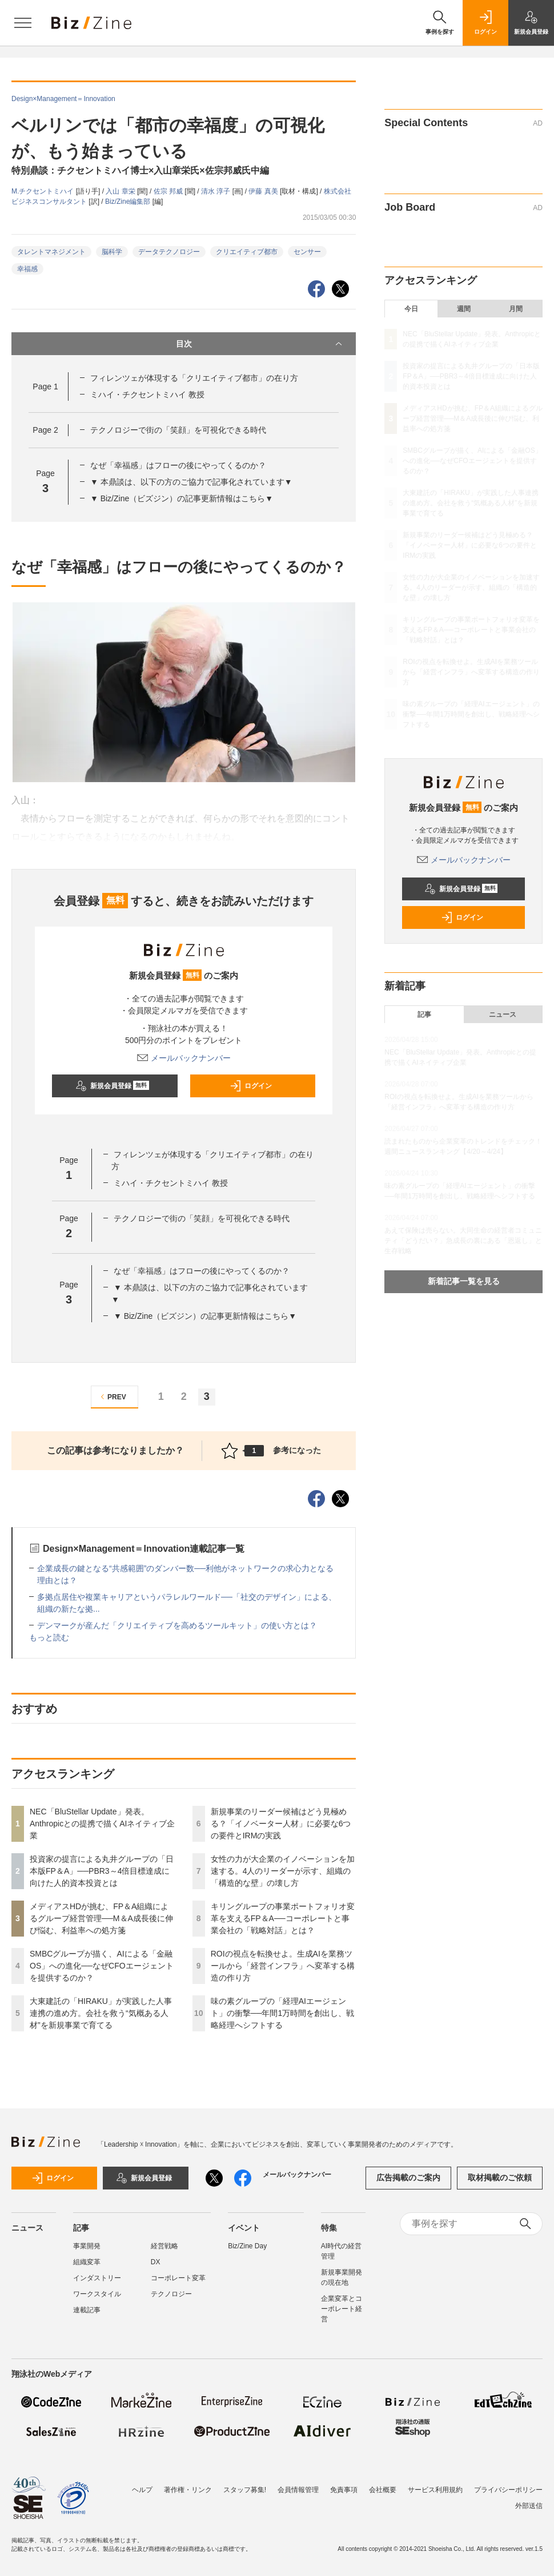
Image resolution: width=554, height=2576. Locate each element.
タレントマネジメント (51, 252)
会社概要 (382, 2490)
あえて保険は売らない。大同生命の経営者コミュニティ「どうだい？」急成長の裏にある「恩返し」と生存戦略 (463, 1240)
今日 (411, 309)
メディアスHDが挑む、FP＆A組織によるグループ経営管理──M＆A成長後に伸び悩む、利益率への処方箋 (101, 1918)
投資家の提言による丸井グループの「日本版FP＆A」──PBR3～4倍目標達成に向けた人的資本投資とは (102, 1870)
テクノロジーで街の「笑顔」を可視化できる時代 (178, 429)
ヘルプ (142, 2490)
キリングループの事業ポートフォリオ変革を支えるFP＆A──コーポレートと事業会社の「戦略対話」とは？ (283, 1918)
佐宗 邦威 (169, 191)
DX (155, 2262)
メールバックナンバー (184, 1057)
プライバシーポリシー (508, 2490)
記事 (424, 1015)
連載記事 (87, 2310)
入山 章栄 (121, 191)
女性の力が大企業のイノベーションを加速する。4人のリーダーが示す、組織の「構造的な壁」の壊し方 (283, 1870)
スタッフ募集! (244, 2490)
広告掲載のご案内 (408, 2177)
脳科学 (112, 252)
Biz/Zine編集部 (128, 202)
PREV (112, 1397)
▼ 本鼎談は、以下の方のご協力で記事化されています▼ (191, 481)
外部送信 (529, 2506)
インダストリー (97, 2278)
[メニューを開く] (23, 23)
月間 (516, 309)
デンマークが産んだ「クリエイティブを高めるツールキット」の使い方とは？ (177, 1625)
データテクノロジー (169, 252)
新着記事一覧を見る (464, 1281)
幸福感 (27, 269)
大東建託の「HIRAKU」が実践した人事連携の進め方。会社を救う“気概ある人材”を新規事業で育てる (101, 2013)
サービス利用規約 (435, 2490)
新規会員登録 (112, 1086)
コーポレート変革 (178, 2278)
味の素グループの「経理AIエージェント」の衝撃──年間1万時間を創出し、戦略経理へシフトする (283, 2013)
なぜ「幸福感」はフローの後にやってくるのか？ (178, 465)
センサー (307, 252)
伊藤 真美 (264, 191)
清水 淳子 (216, 191)
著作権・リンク (188, 2490)
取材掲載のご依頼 (500, 2177)
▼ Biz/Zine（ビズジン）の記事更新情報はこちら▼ (181, 498)
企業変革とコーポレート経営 (341, 2309)
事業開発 (87, 2246)
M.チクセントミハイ (43, 191)
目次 (260, 343)
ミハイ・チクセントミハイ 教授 (147, 394)
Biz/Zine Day (247, 2246)
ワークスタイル (97, 2294)
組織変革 (87, 2262)
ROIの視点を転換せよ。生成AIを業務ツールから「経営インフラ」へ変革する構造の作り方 (283, 1965)
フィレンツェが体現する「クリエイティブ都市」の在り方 (194, 378)
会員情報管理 (298, 2490)
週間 (464, 309)
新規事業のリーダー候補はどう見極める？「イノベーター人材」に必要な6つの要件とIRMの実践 (281, 1823)
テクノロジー (171, 2294)
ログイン (251, 1086)
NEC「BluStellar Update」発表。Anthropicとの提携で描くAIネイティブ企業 (102, 1823)
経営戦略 (164, 2246)
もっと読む (49, 1637)
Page (45, 386)
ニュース (502, 1015)
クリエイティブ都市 (247, 252)
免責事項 (344, 2490)
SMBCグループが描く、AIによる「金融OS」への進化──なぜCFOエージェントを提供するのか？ (102, 1965)
